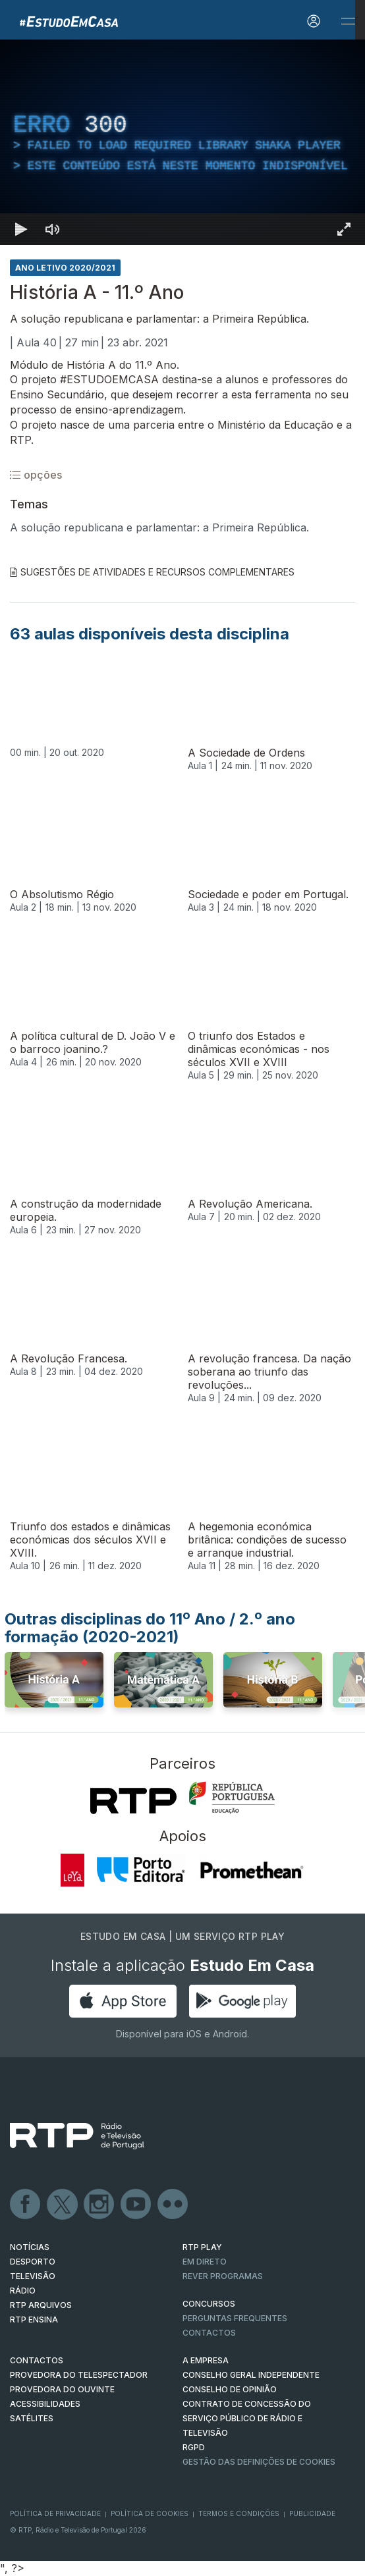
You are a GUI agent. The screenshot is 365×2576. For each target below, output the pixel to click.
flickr (173, 2204)
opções (36, 474)
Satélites (31, 2418)
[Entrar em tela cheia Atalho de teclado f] (344, 229)
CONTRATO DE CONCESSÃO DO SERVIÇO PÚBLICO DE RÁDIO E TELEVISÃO (246, 2418)
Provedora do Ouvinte (62, 2389)
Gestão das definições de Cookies (258, 2462)
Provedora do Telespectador (79, 2375)
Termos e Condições (238, 2513)
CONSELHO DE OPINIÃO (229, 2389)
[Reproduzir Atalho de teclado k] (21, 229)
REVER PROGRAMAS (222, 2276)
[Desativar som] (53, 229)
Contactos (209, 2333)
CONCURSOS (208, 2304)
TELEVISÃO (32, 2276)
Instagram (99, 2204)
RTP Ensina (34, 2319)
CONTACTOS (36, 2360)
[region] (182, 142)
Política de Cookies (149, 2513)
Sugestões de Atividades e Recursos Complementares (152, 571)
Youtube (136, 2204)
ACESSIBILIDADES (45, 2404)
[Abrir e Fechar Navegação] (348, 21)
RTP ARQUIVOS (41, 2305)
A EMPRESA (205, 2360)
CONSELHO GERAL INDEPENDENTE (251, 2375)
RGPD (193, 2447)
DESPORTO (32, 2262)
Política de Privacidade (55, 2513)
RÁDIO (23, 2290)
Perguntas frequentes (234, 2318)
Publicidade (312, 2513)
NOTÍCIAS (29, 2247)
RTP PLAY (202, 2247)
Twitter (62, 2204)
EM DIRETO (204, 2262)
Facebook (26, 2204)
